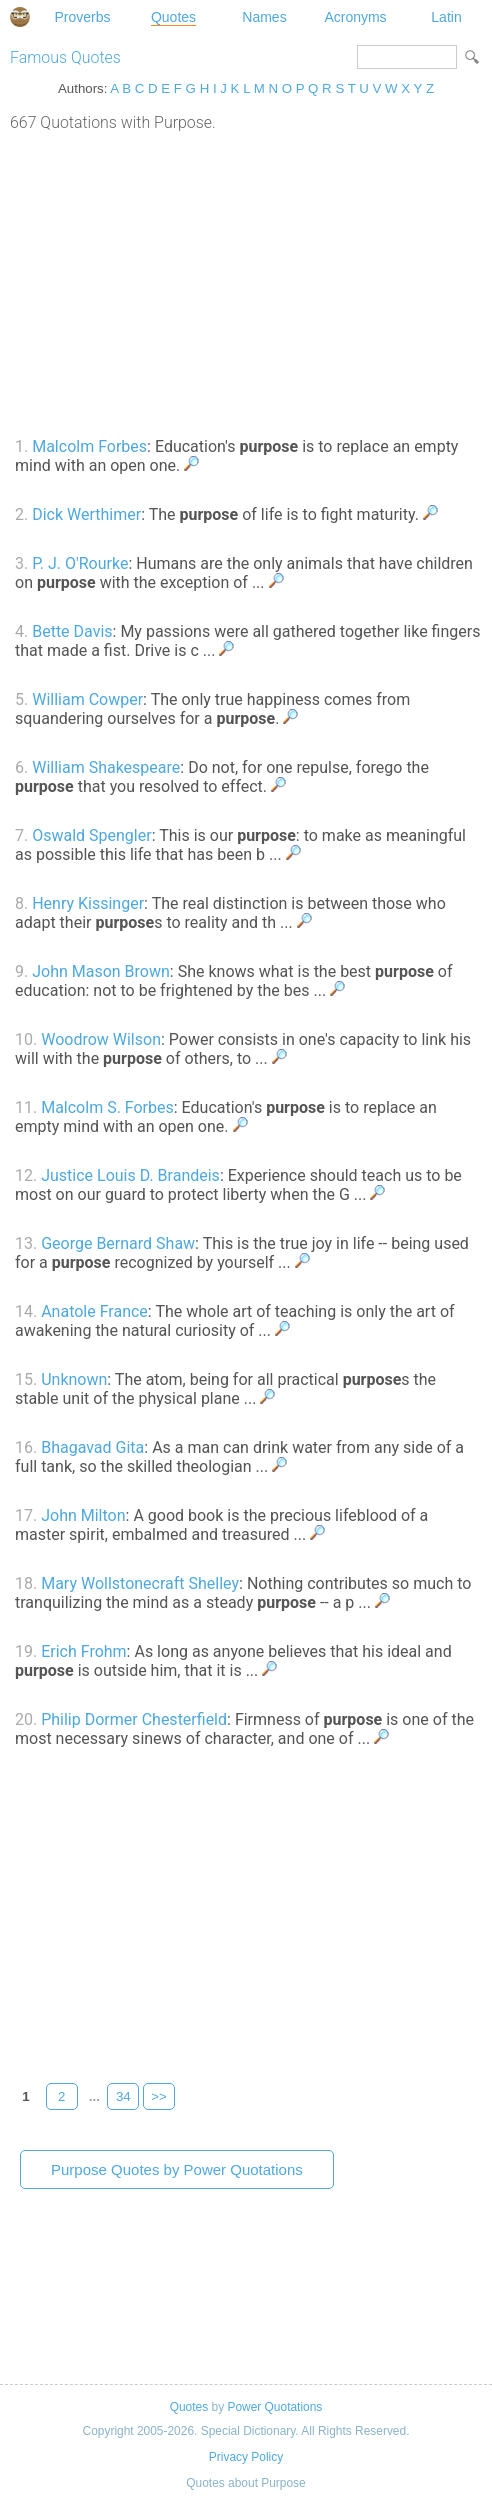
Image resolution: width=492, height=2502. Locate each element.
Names (264, 17)
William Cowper (87, 699)
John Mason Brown (101, 971)
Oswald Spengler (91, 835)
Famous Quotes (65, 57)
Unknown (74, 1379)
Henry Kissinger (88, 903)
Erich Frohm (83, 1651)
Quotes (173, 17)
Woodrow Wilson (101, 1039)
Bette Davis (72, 631)
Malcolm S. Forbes (107, 1107)
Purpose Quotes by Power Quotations (177, 2169)
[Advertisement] (246, 282)
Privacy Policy (246, 2457)
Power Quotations (274, 2407)
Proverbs (82, 17)
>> (159, 2096)
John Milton (83, 1515)
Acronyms (355, 17)
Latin (446, 17)
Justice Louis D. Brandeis (130, 1175)
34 (123, 2096)
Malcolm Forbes (89, 446)
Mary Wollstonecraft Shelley (140, 1583)
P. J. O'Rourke (80, 563)
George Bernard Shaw (118, 1243)
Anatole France (94, 1311)
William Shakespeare (106, 767)
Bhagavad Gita (92, 1447)
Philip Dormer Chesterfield (134, 1719)
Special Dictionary (20, 17)
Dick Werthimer (86, 514)
